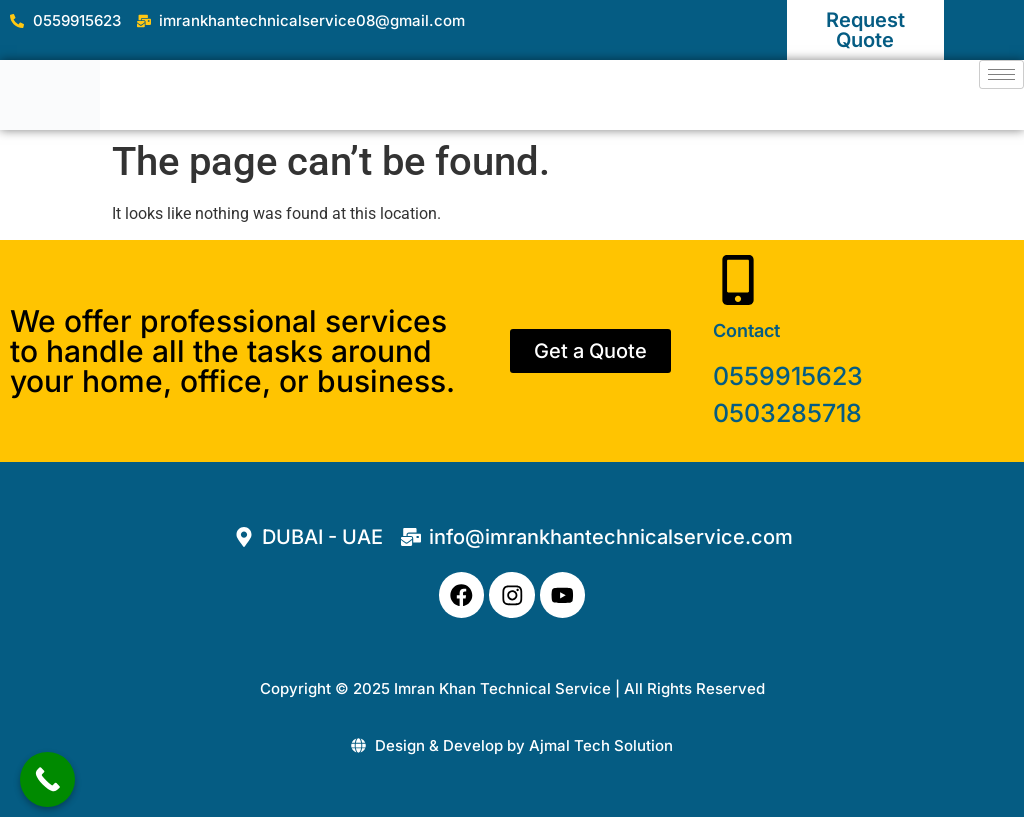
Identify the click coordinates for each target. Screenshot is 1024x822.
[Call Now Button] (47, 779)
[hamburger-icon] (1001, 74)
